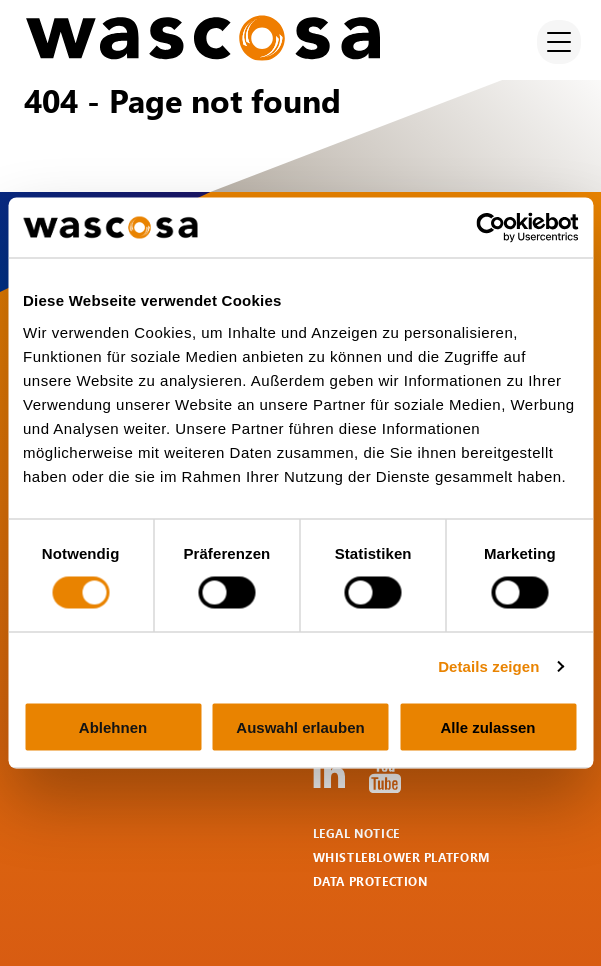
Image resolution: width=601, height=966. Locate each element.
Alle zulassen (487, 726)
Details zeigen (488, 666)
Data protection (370, 881)
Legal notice (356, 833)
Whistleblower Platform (401, 857)
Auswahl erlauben (300, 726)
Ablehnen (113, 726)
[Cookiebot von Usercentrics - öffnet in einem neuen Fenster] (490, 228)
